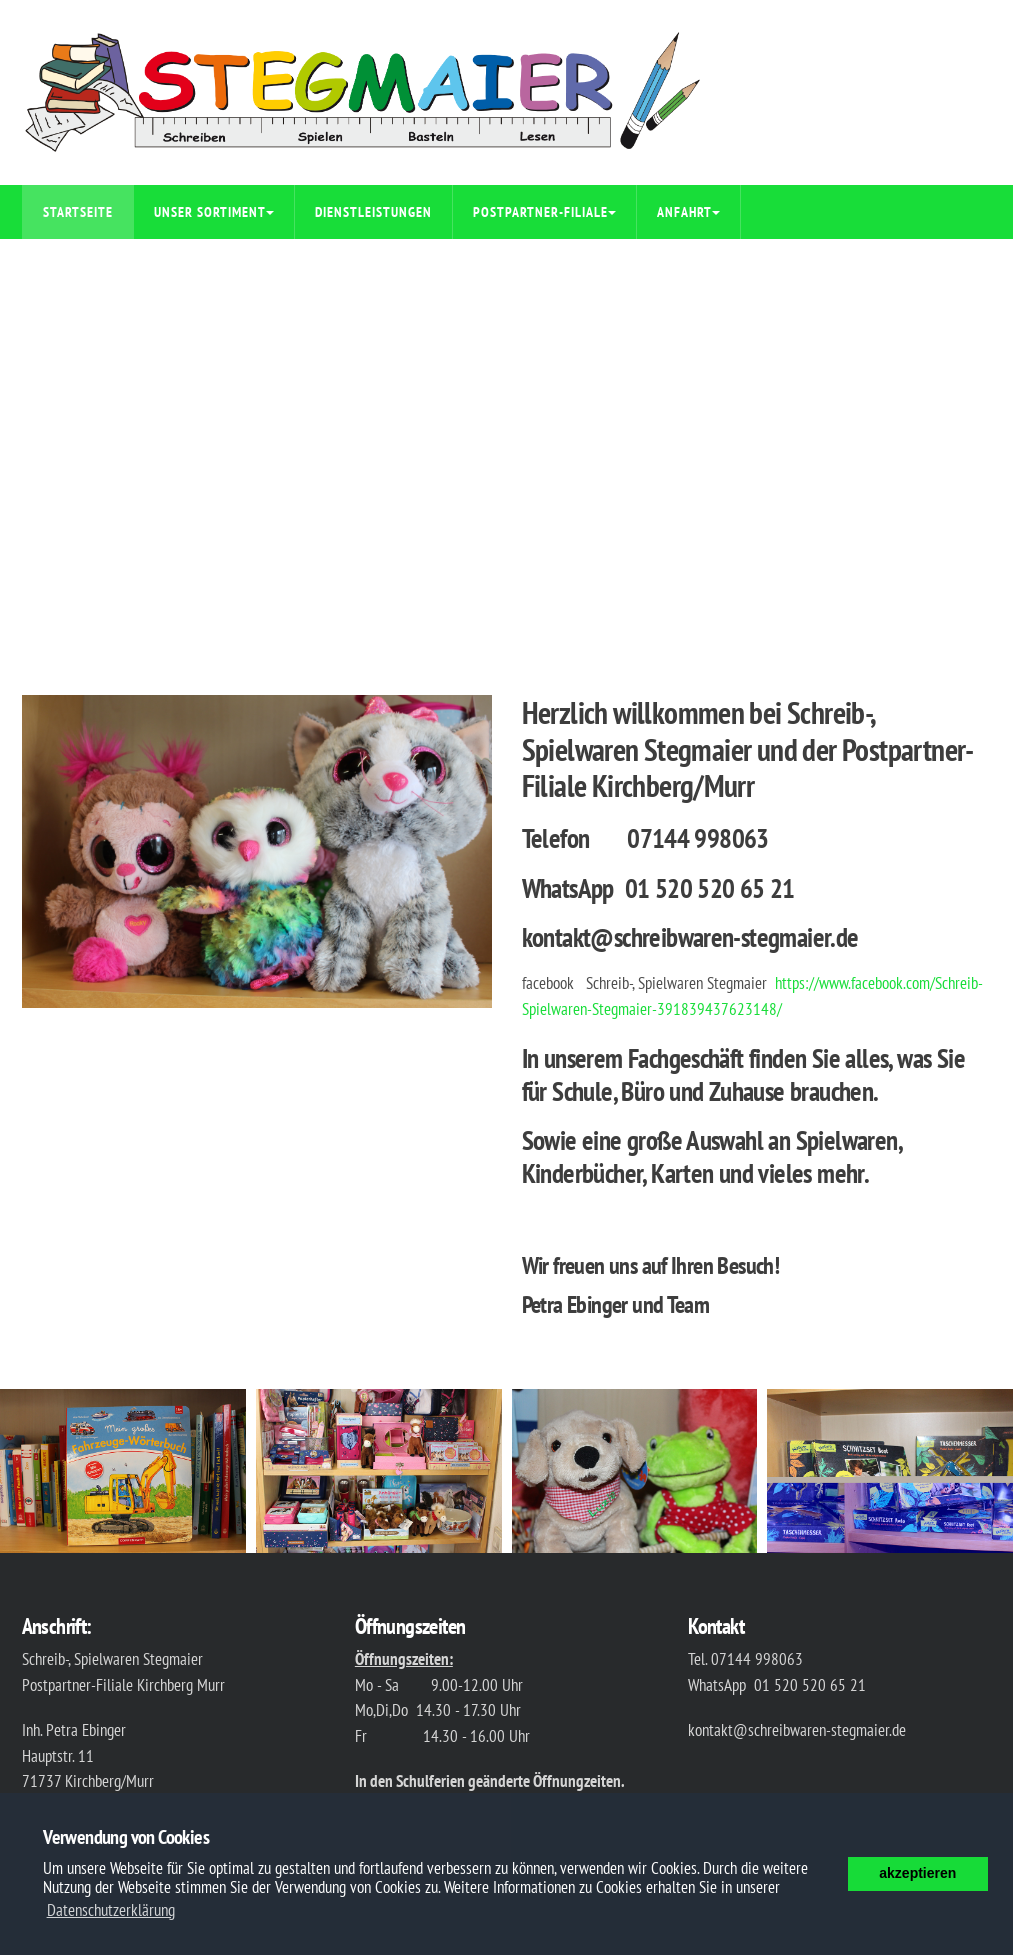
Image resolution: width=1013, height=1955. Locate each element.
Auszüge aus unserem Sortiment (148, 266)
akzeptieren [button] (917, 1873)
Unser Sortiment (214, 212)
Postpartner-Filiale (544, 212)
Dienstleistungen (373, 212)
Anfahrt (688, 212)
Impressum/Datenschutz (379, 266)
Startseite (78, 212)
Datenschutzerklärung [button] (111, 1910)
